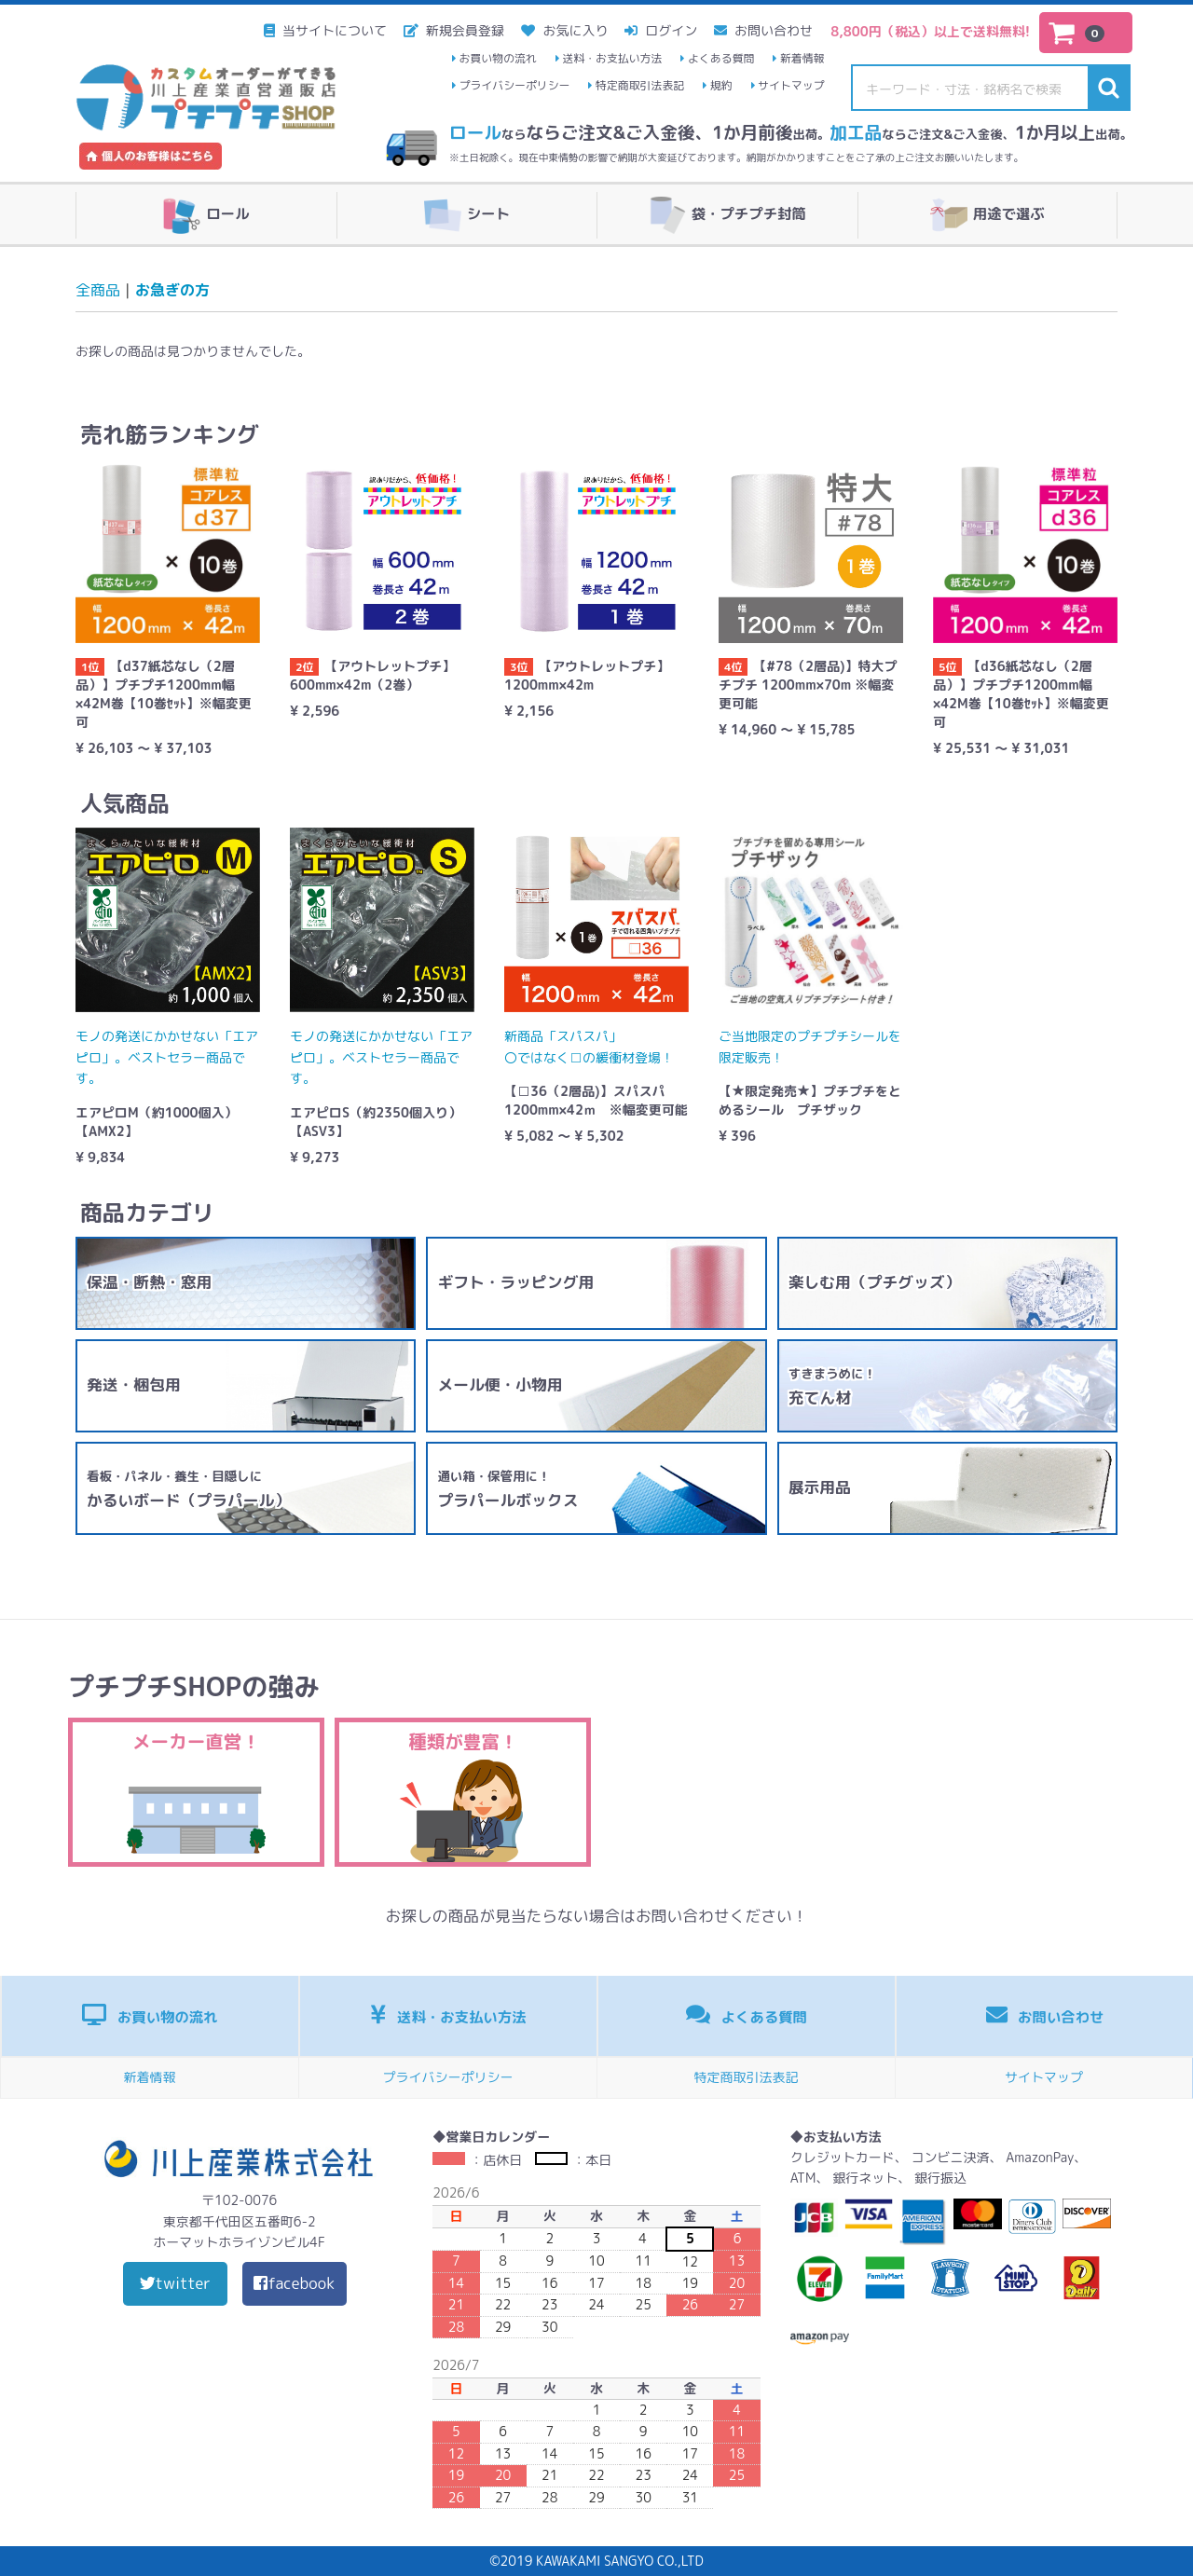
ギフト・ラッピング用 (515, 1282)
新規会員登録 (463, 30)
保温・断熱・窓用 (149, 1282)
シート (467, 215)
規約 (721, 85)
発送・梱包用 (134, 1384)
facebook (294, 2283)
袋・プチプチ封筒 (727, 215)
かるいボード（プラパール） (188, 1489)
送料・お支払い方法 (612, 58)
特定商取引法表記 (640, 85)
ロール (206, 215)
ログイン (669, 30)
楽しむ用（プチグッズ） (874, 1282)
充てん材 (832, 1386)
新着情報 (802, 58)
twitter (175, 2283)
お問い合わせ (772, 30)
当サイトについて (333, 30)
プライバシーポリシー (514, 85)
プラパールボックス (507, 1489)
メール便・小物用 (499, 1384)
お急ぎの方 (172, 290)
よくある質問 (721, 58)
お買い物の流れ (498, 58)
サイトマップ (791, 85)
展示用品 (819, 1487)
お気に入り (574, 30)
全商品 (97, 290)
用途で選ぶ (987, 215)
